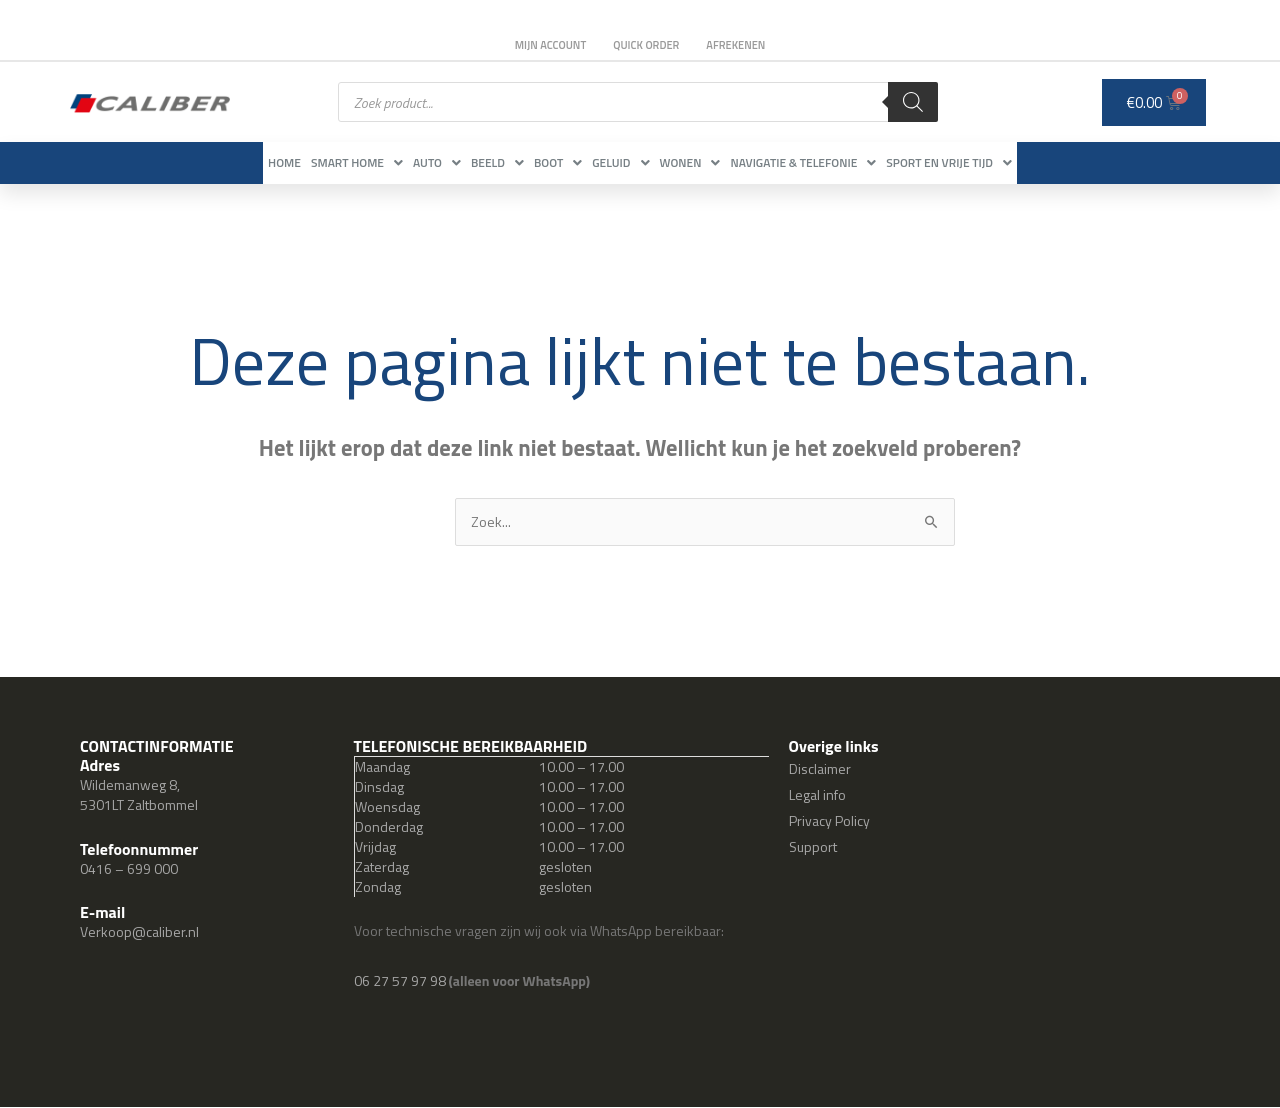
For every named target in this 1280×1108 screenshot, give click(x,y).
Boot (558, 162)
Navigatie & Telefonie (863, 162)
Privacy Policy (829, 821)
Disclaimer (820, 769)
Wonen (730, 162)
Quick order (646, 45)
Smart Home (297, 162)
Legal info (817, 795)
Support (813, 847)
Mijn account (542, 45)
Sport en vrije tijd (1029, 162)
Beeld (477, 162)
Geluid (640, 162)
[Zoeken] (913, 102)
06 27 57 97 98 (401, 981)
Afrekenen (744, 45)
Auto (397, 162)
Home (204, 162)
